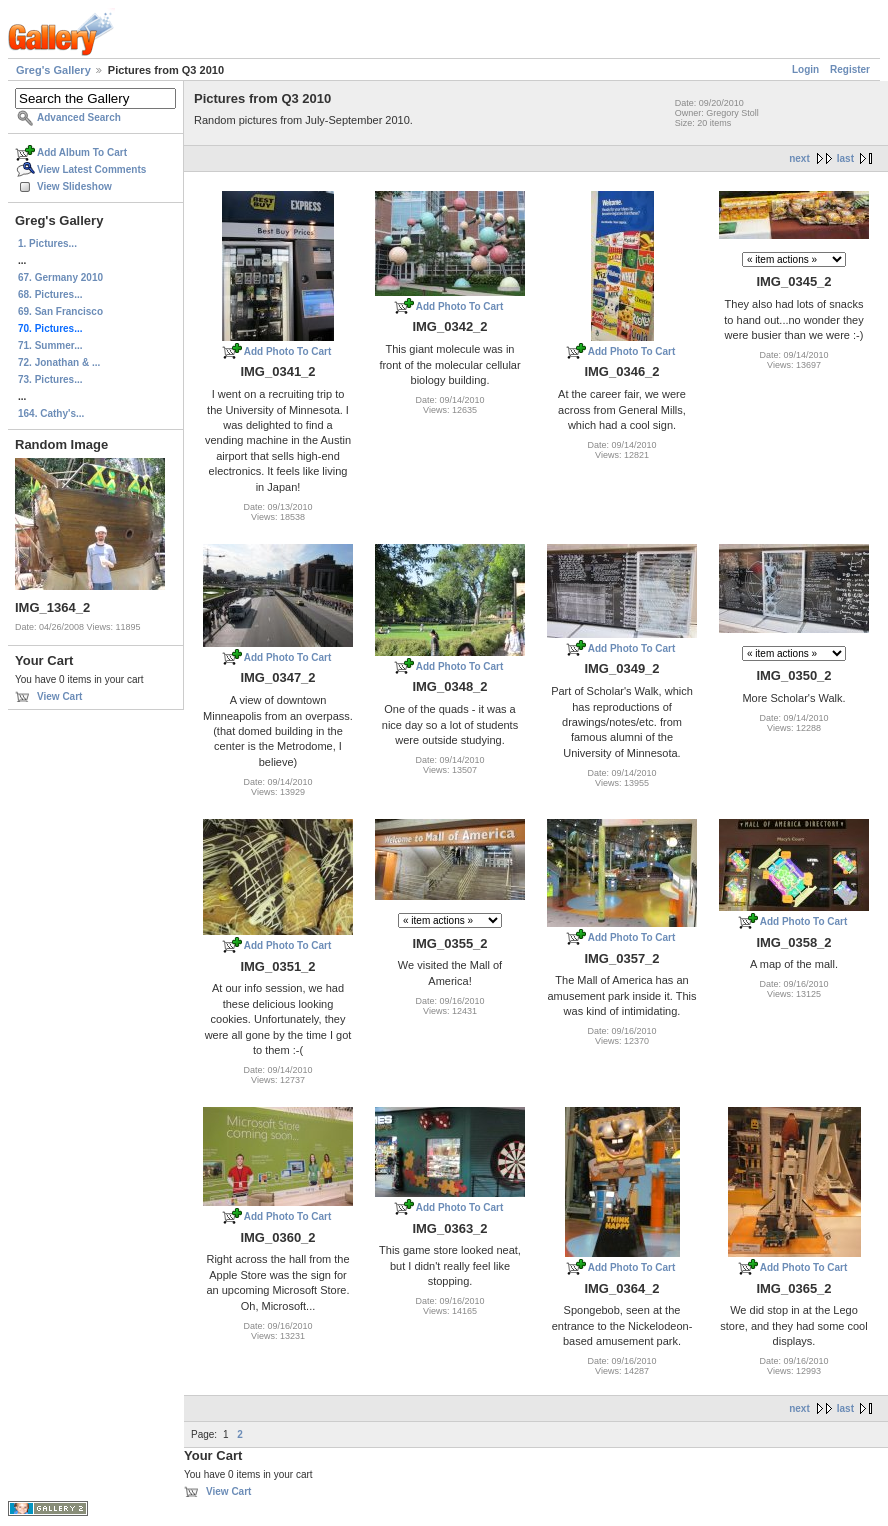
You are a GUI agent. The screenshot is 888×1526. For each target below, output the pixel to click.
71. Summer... (50, 345)
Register (850, 69)
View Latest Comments (91, 169)
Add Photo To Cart (288, 351)
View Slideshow (74, 186)
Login (805, 69)
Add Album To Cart (82, 152)
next (799, 158)
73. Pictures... (50, 379)
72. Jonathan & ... (59, 362)
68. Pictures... (50, 294)
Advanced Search (79, 117)
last (845, 158)
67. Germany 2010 (60, 277)
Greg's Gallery (53, 70)
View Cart (59, 696)
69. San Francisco (60, 311)
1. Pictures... (47, 243)
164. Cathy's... (51, 413)
